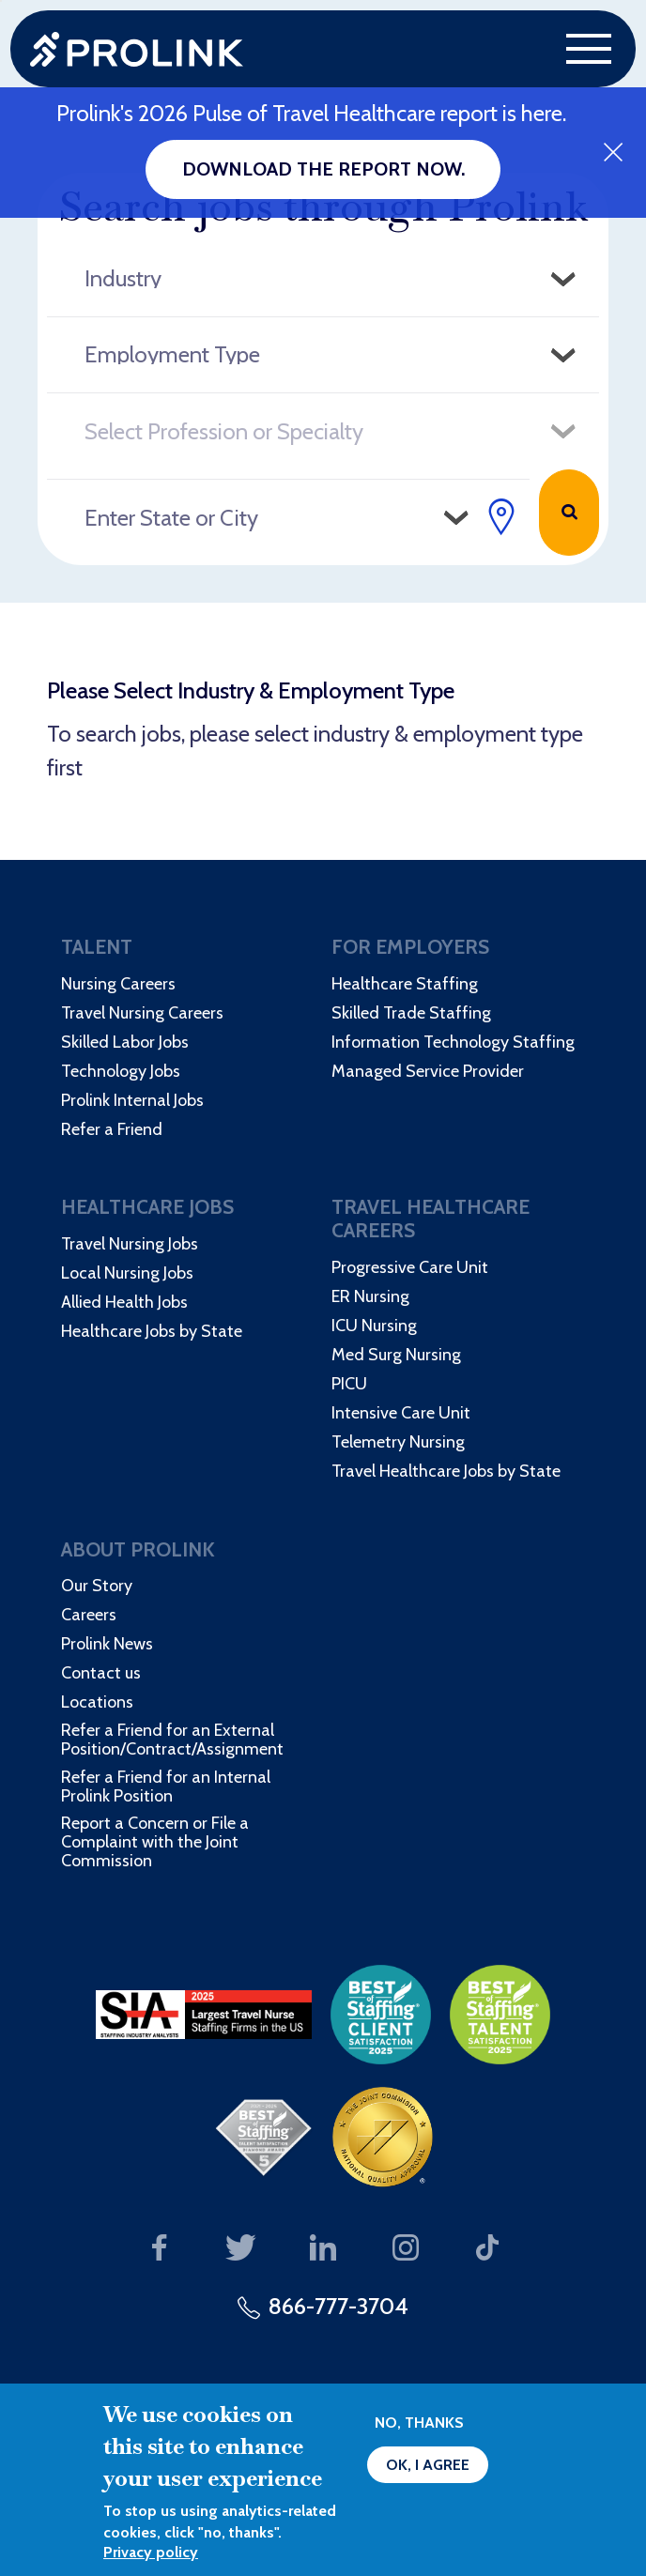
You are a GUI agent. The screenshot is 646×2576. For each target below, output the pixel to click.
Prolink (136, 49)
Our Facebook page (159, 2248)
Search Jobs (569, 512)
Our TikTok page (487, 2248)
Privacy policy (150, 2552)
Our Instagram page (405, 2248)
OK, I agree (427, 2465)
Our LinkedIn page (323, 2248)
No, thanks (419, 2422)
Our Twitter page (240, 2248)
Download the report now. (323, 169)
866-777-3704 (338, 2306)
